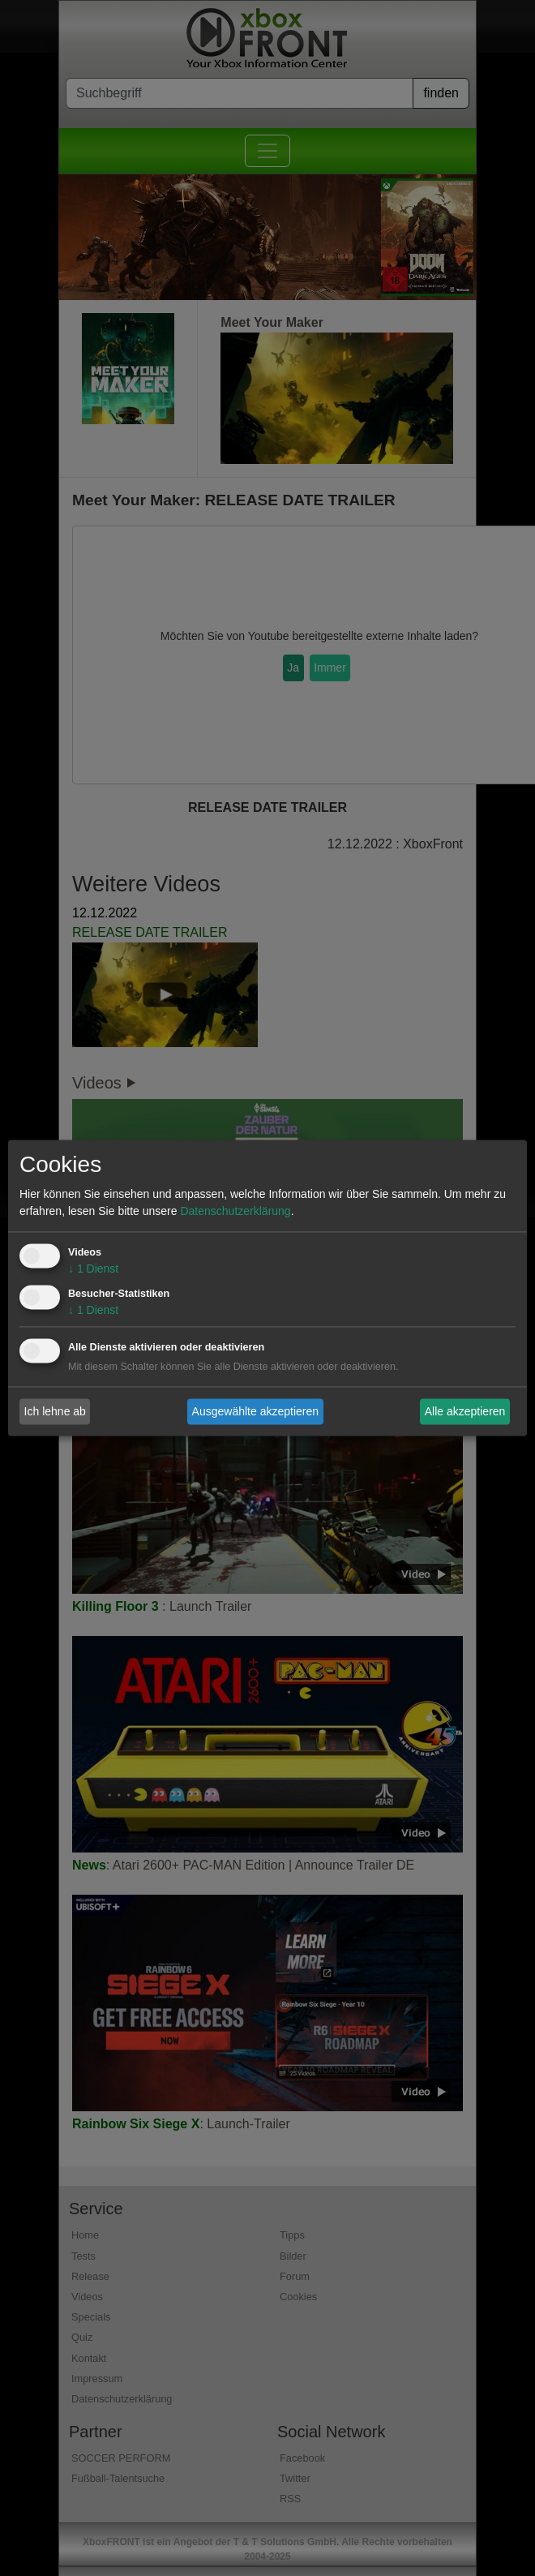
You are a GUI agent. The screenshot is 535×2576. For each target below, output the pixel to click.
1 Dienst (93, 1269)
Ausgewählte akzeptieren (255, 1411)
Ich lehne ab (55, 1411)
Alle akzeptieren (465, 1411)
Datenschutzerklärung (235, 1211)
